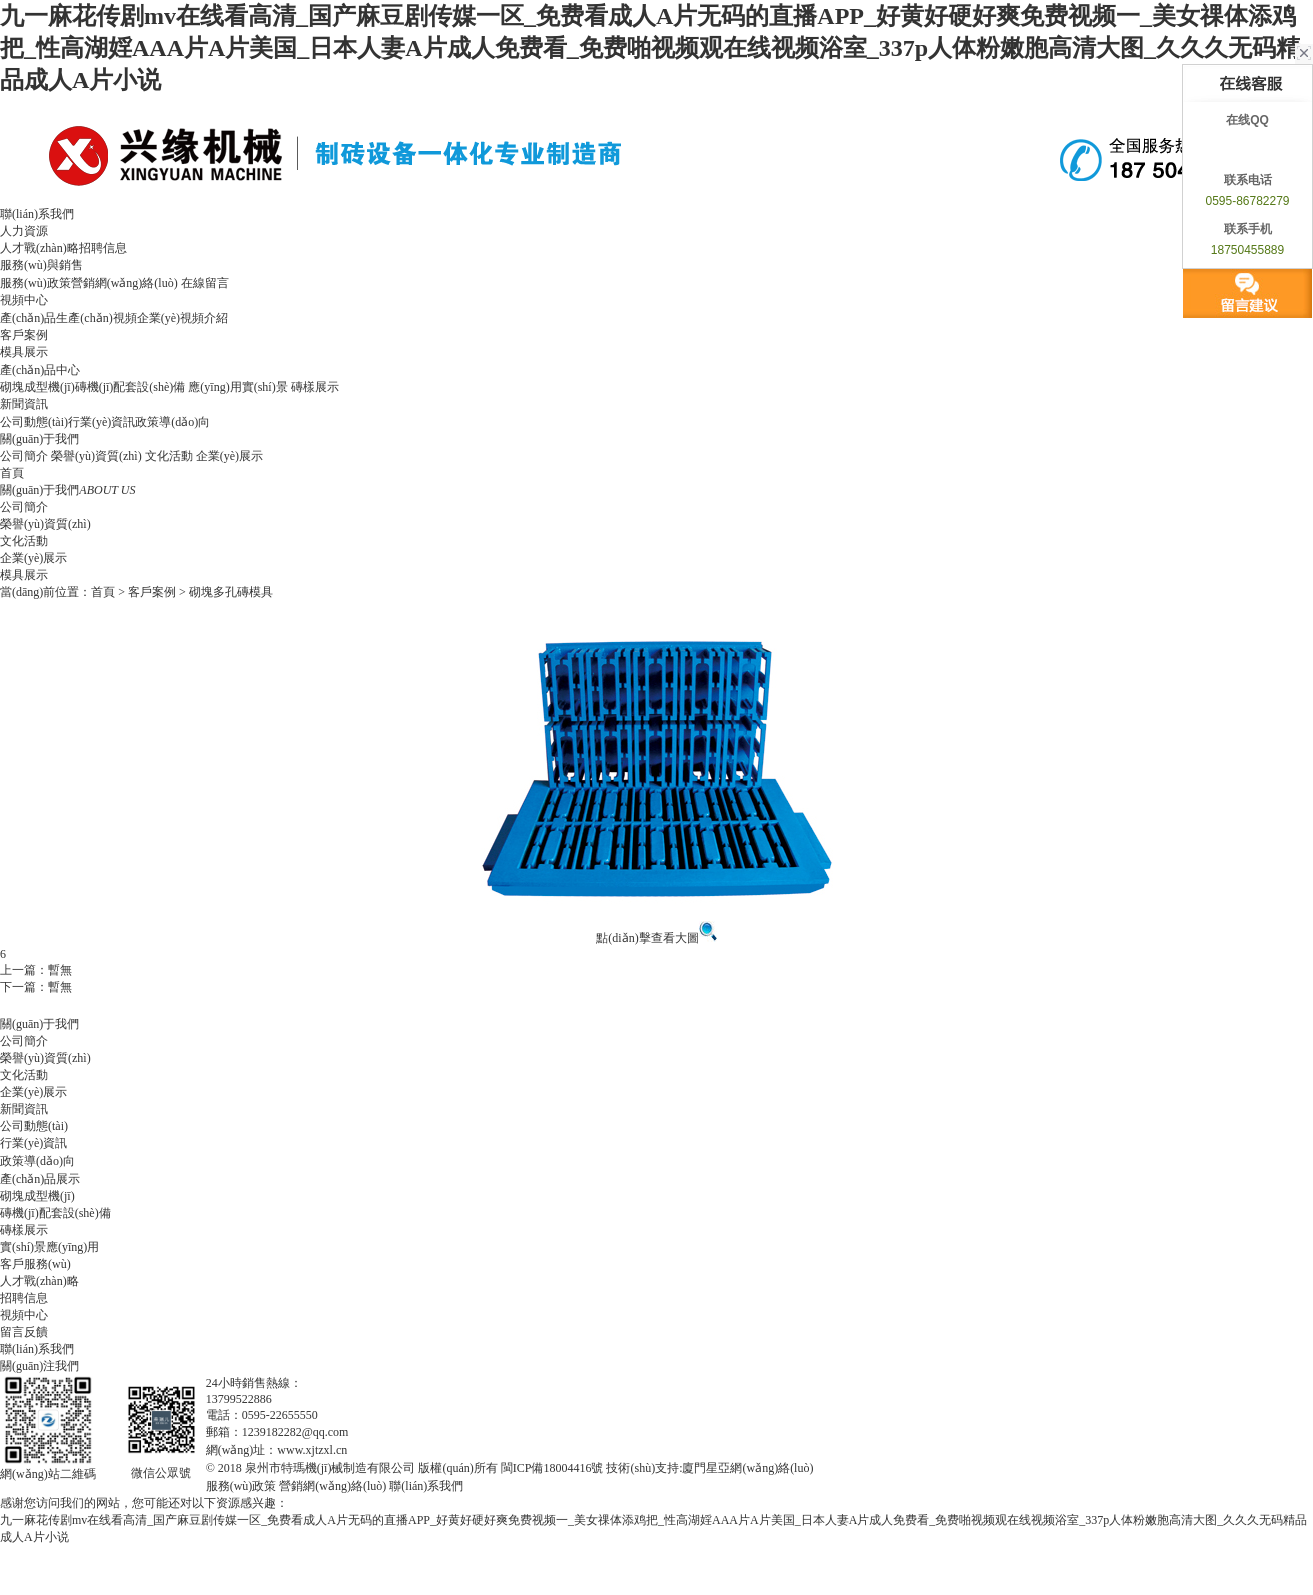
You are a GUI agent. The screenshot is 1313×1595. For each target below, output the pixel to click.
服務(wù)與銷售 (41, 265)
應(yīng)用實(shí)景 (237, 387)
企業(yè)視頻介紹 (182, 318)
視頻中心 (24, 300)
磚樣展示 (315, 387)
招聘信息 (103, 248)
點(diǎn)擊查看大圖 (656, 938)
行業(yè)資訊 (101, 422)
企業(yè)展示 (229, 456)
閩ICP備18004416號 (552, 1468)
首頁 (12, 473)
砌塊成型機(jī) (37, 387)
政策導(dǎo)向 (172, 422)
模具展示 (24, 352)
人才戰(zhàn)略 (39, 248)
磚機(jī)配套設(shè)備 (130, 387)
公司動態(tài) (34, 422)
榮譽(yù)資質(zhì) (96, 456)
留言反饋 (24, 1332)
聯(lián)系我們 (37, 214)
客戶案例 (24, 335)
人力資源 (24, 231)
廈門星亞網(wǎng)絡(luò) (747, 1468)
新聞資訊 (24, 404)
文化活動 (169, 456)
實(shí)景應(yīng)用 (49, 1247)
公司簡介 (24, 456)
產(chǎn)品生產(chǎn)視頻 (68, 318)
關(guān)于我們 (39, 439)
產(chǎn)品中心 (40, 370)
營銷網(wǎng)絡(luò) (124, 283)
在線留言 (205, 283)
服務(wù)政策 (35, 283)
